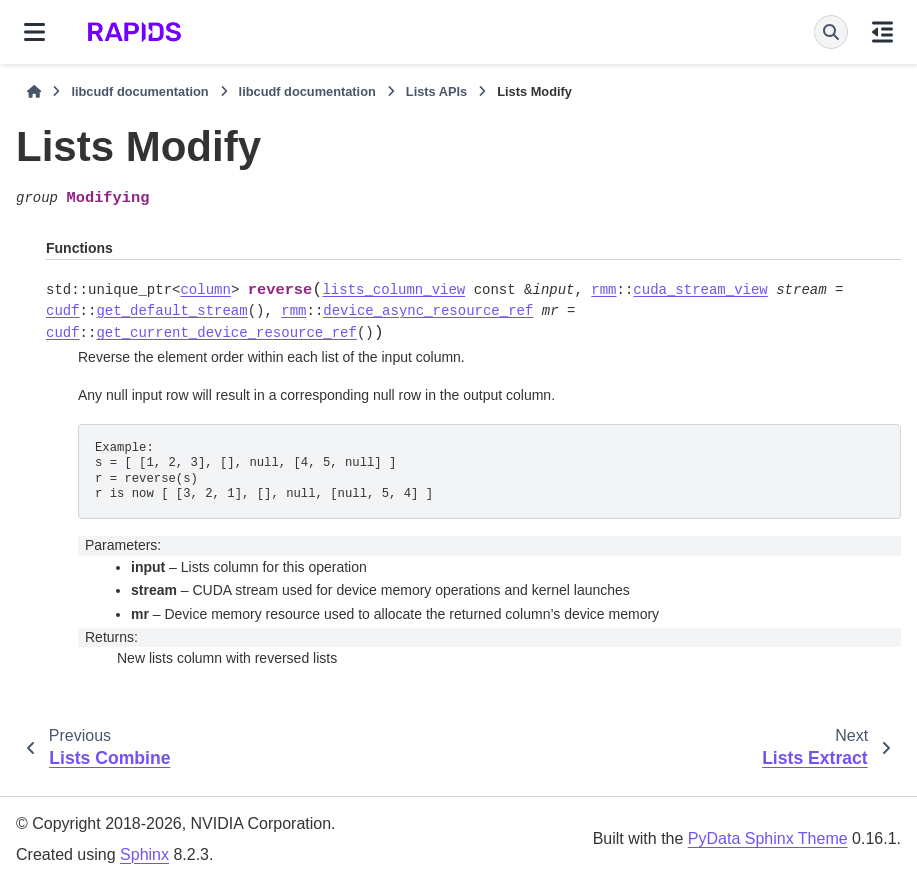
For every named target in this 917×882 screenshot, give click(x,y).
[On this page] (882, 32)
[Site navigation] (34, 32)
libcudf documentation (139, 91)
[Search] (831, 32)
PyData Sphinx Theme (768, 838)
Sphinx (144, 854)
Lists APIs (436, 91)
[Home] (34, 92)
